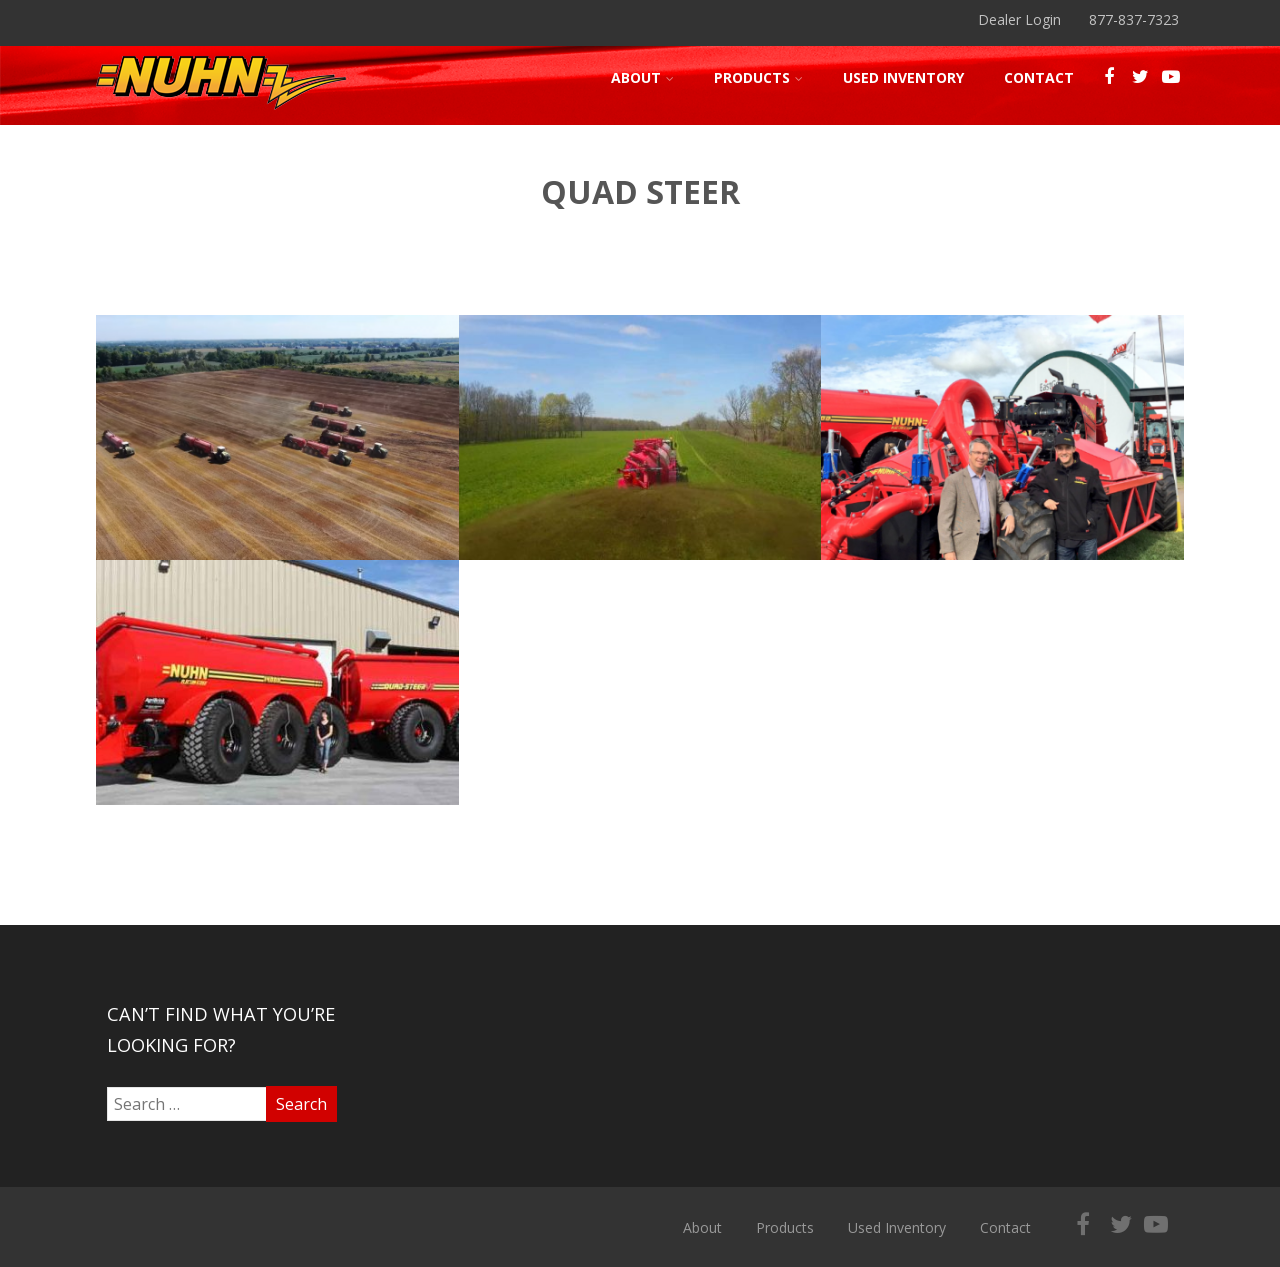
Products (758, 77)
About (642, 77)
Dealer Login (1019, 19)
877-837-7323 (1134, 19)
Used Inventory (903, 77)
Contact (1039, 77)
